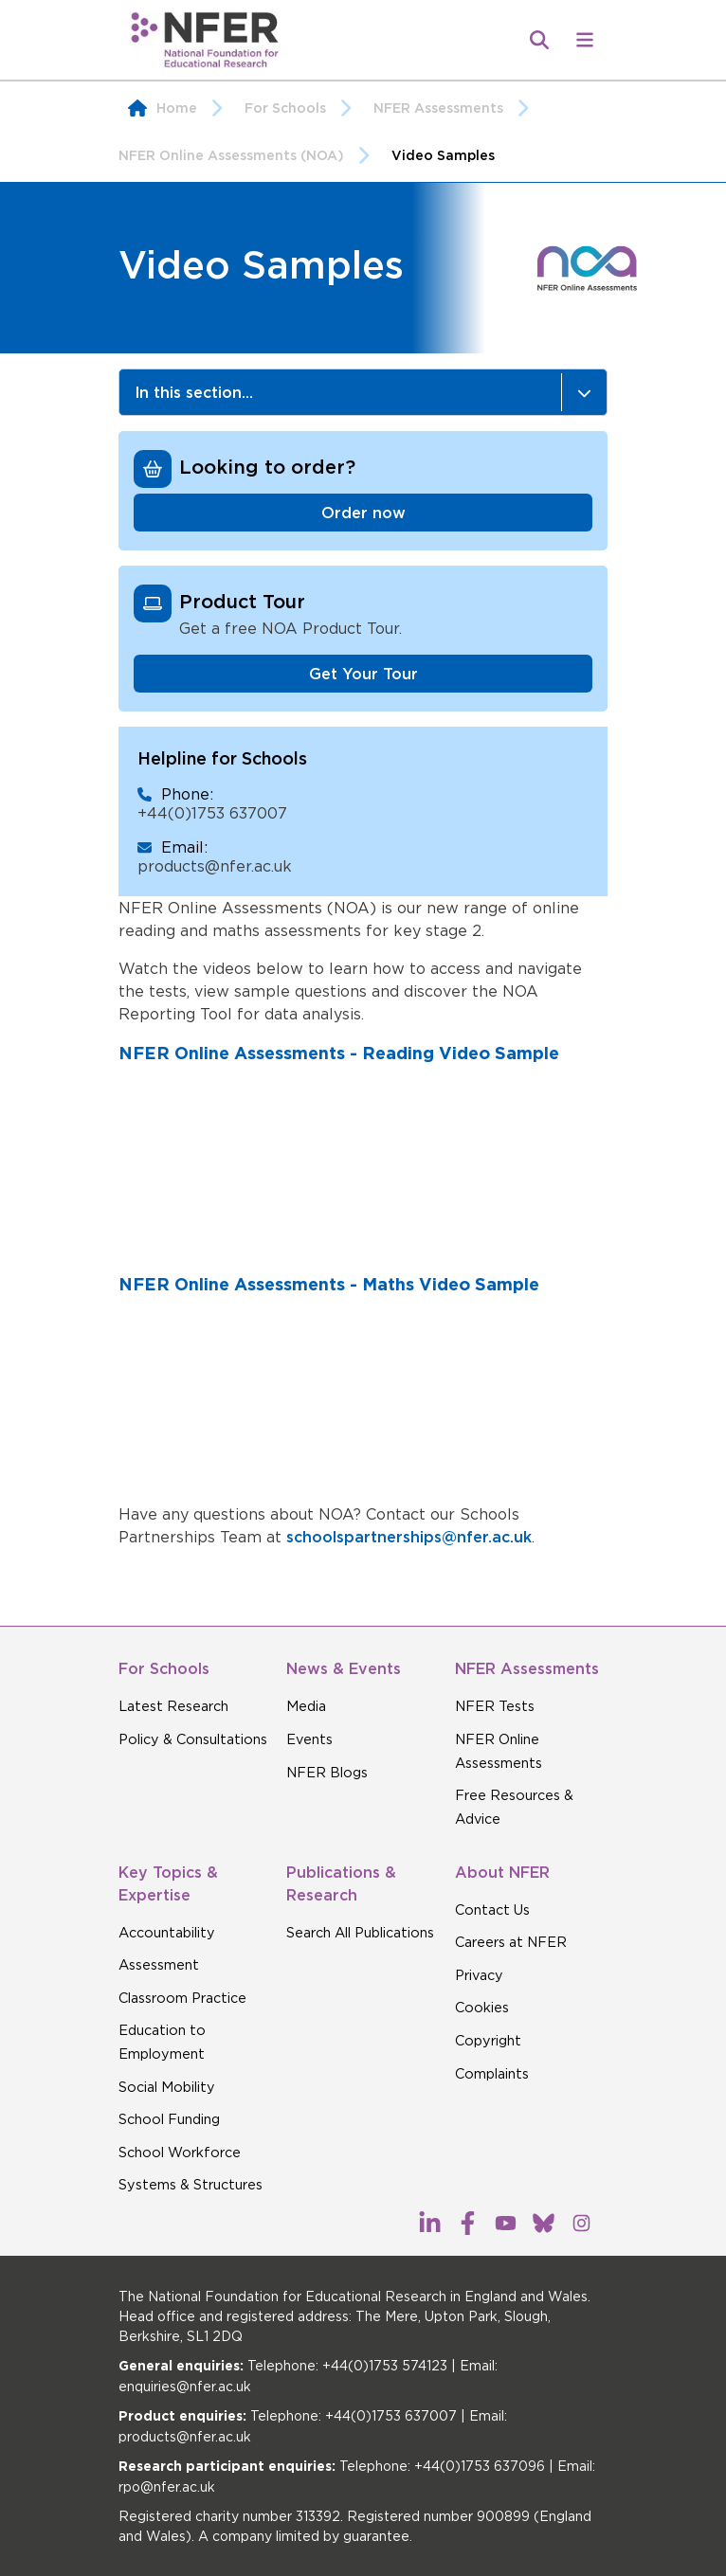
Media (306, 1706)
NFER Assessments (457, 108)
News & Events (343, 1668)
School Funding (169, 2119)
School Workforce (179, 2152)
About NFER (502, 1872)
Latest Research (173, 1706)
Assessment (158, 1964)
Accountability (166, 1932)
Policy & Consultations (192, 1739)
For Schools (304, 108)
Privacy (479, 1975)
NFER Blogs (327, 1772)
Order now (363, 512)
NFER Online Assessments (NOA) (250, 155)
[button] (585, 40)
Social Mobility (166, 2087)
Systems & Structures (190, 2184)
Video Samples (443, 155)
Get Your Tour (363, 673)
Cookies (482, 2007)
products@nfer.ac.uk (214, 865)
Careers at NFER (511, 1942)
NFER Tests (495, 1706)
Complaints (492, 2073)
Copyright (488, 2040)
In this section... (371, 392)
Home (176, 108)
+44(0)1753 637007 (212, 812)
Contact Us (492, 1909)
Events (309, 1739)
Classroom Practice (182, 1998)
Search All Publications (360, 1932)
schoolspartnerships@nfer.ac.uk (409, 1536)
